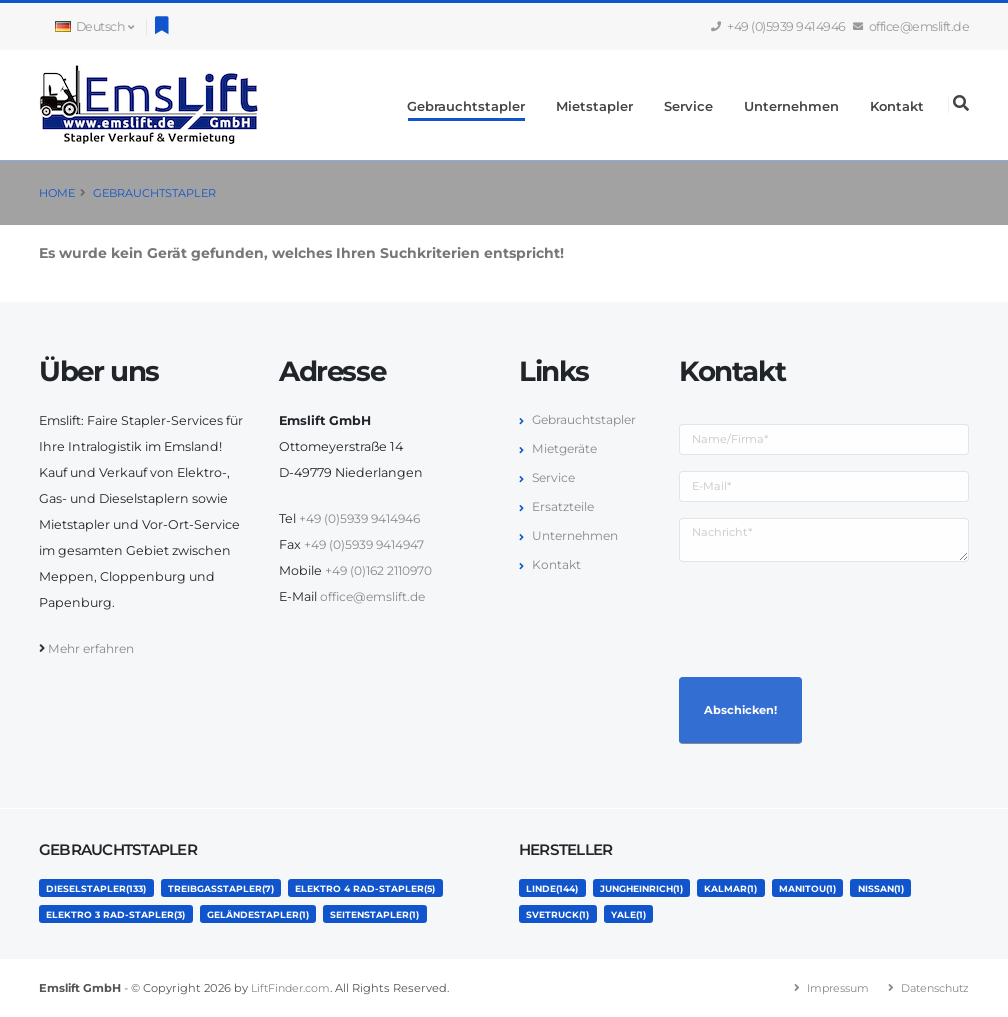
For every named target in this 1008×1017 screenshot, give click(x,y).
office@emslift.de (912, 26)
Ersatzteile (564, 506)
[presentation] (831, 617)
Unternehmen (791, 106)
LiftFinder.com (293, 988)
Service (688, 106)
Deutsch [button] (94, 26)
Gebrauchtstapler (466, 106)
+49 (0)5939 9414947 (367, 544)
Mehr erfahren (94, 648)
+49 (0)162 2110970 (381, 570)
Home (57, 193)
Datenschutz (931, 988)
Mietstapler (594, 106)
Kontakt (897, 106)
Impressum (828, 988)
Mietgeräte (566, 448)
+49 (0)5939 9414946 (779, 26)
